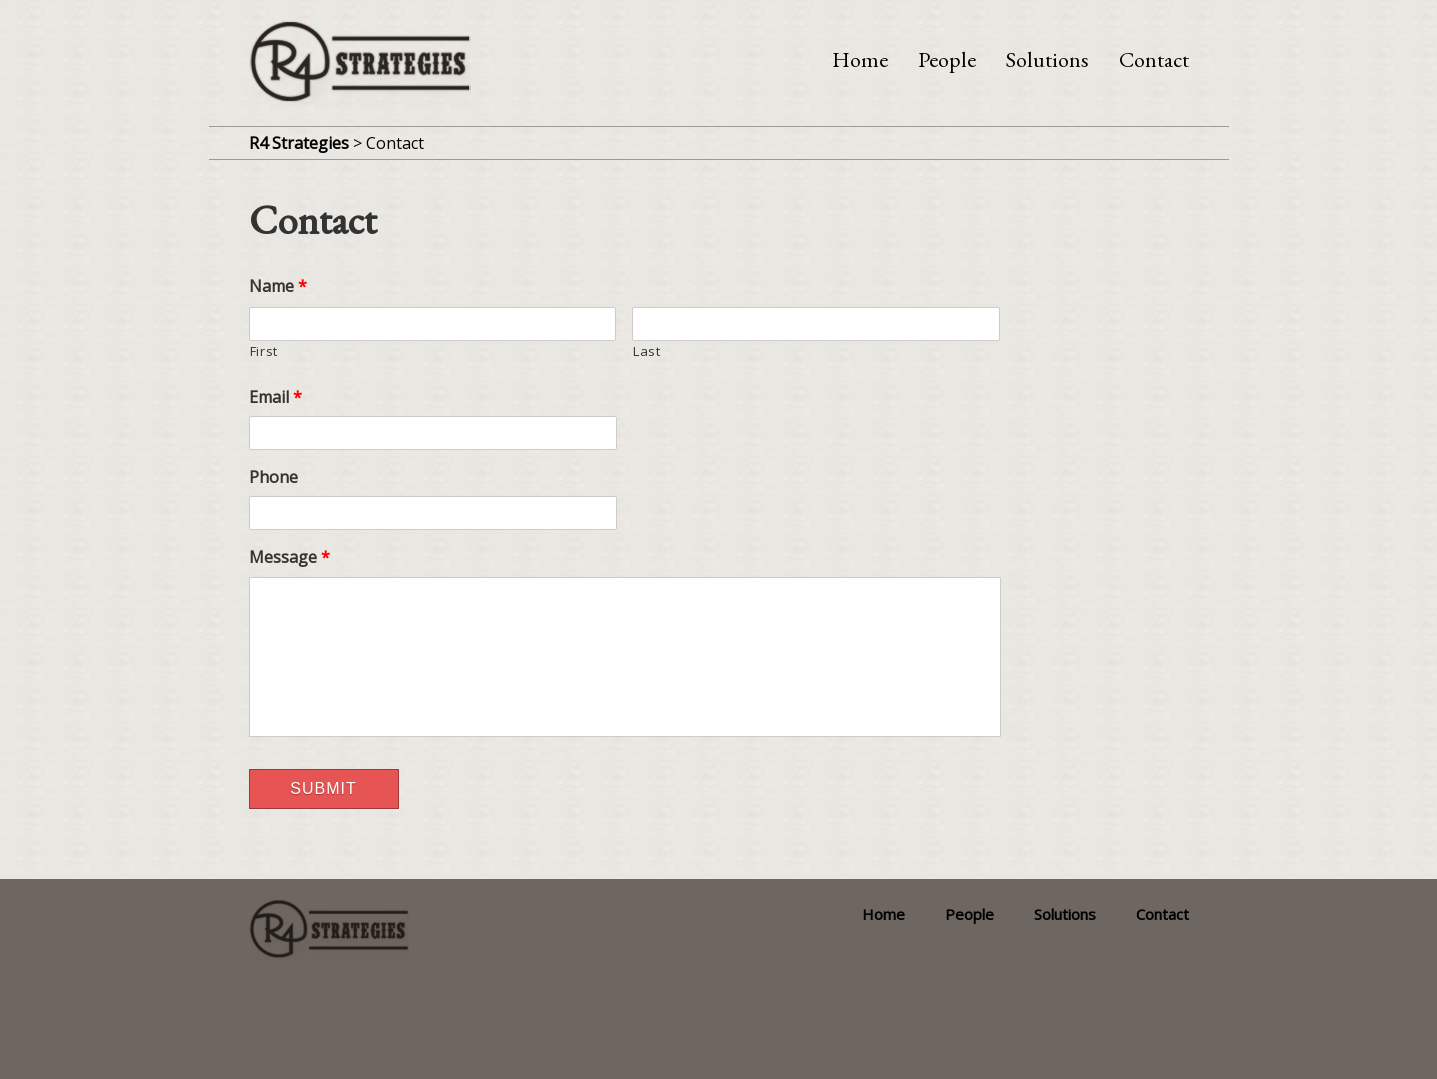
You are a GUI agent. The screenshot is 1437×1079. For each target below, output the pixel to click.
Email (275, 397)
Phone (273, 477)
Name (278, 286)
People (947, 59)
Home (860, 59)
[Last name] (816, 324)
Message (289, 557)
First (264, 351)
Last (647, 351)
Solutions (1047, 59)
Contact (1154, 59)
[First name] (433, 324)
